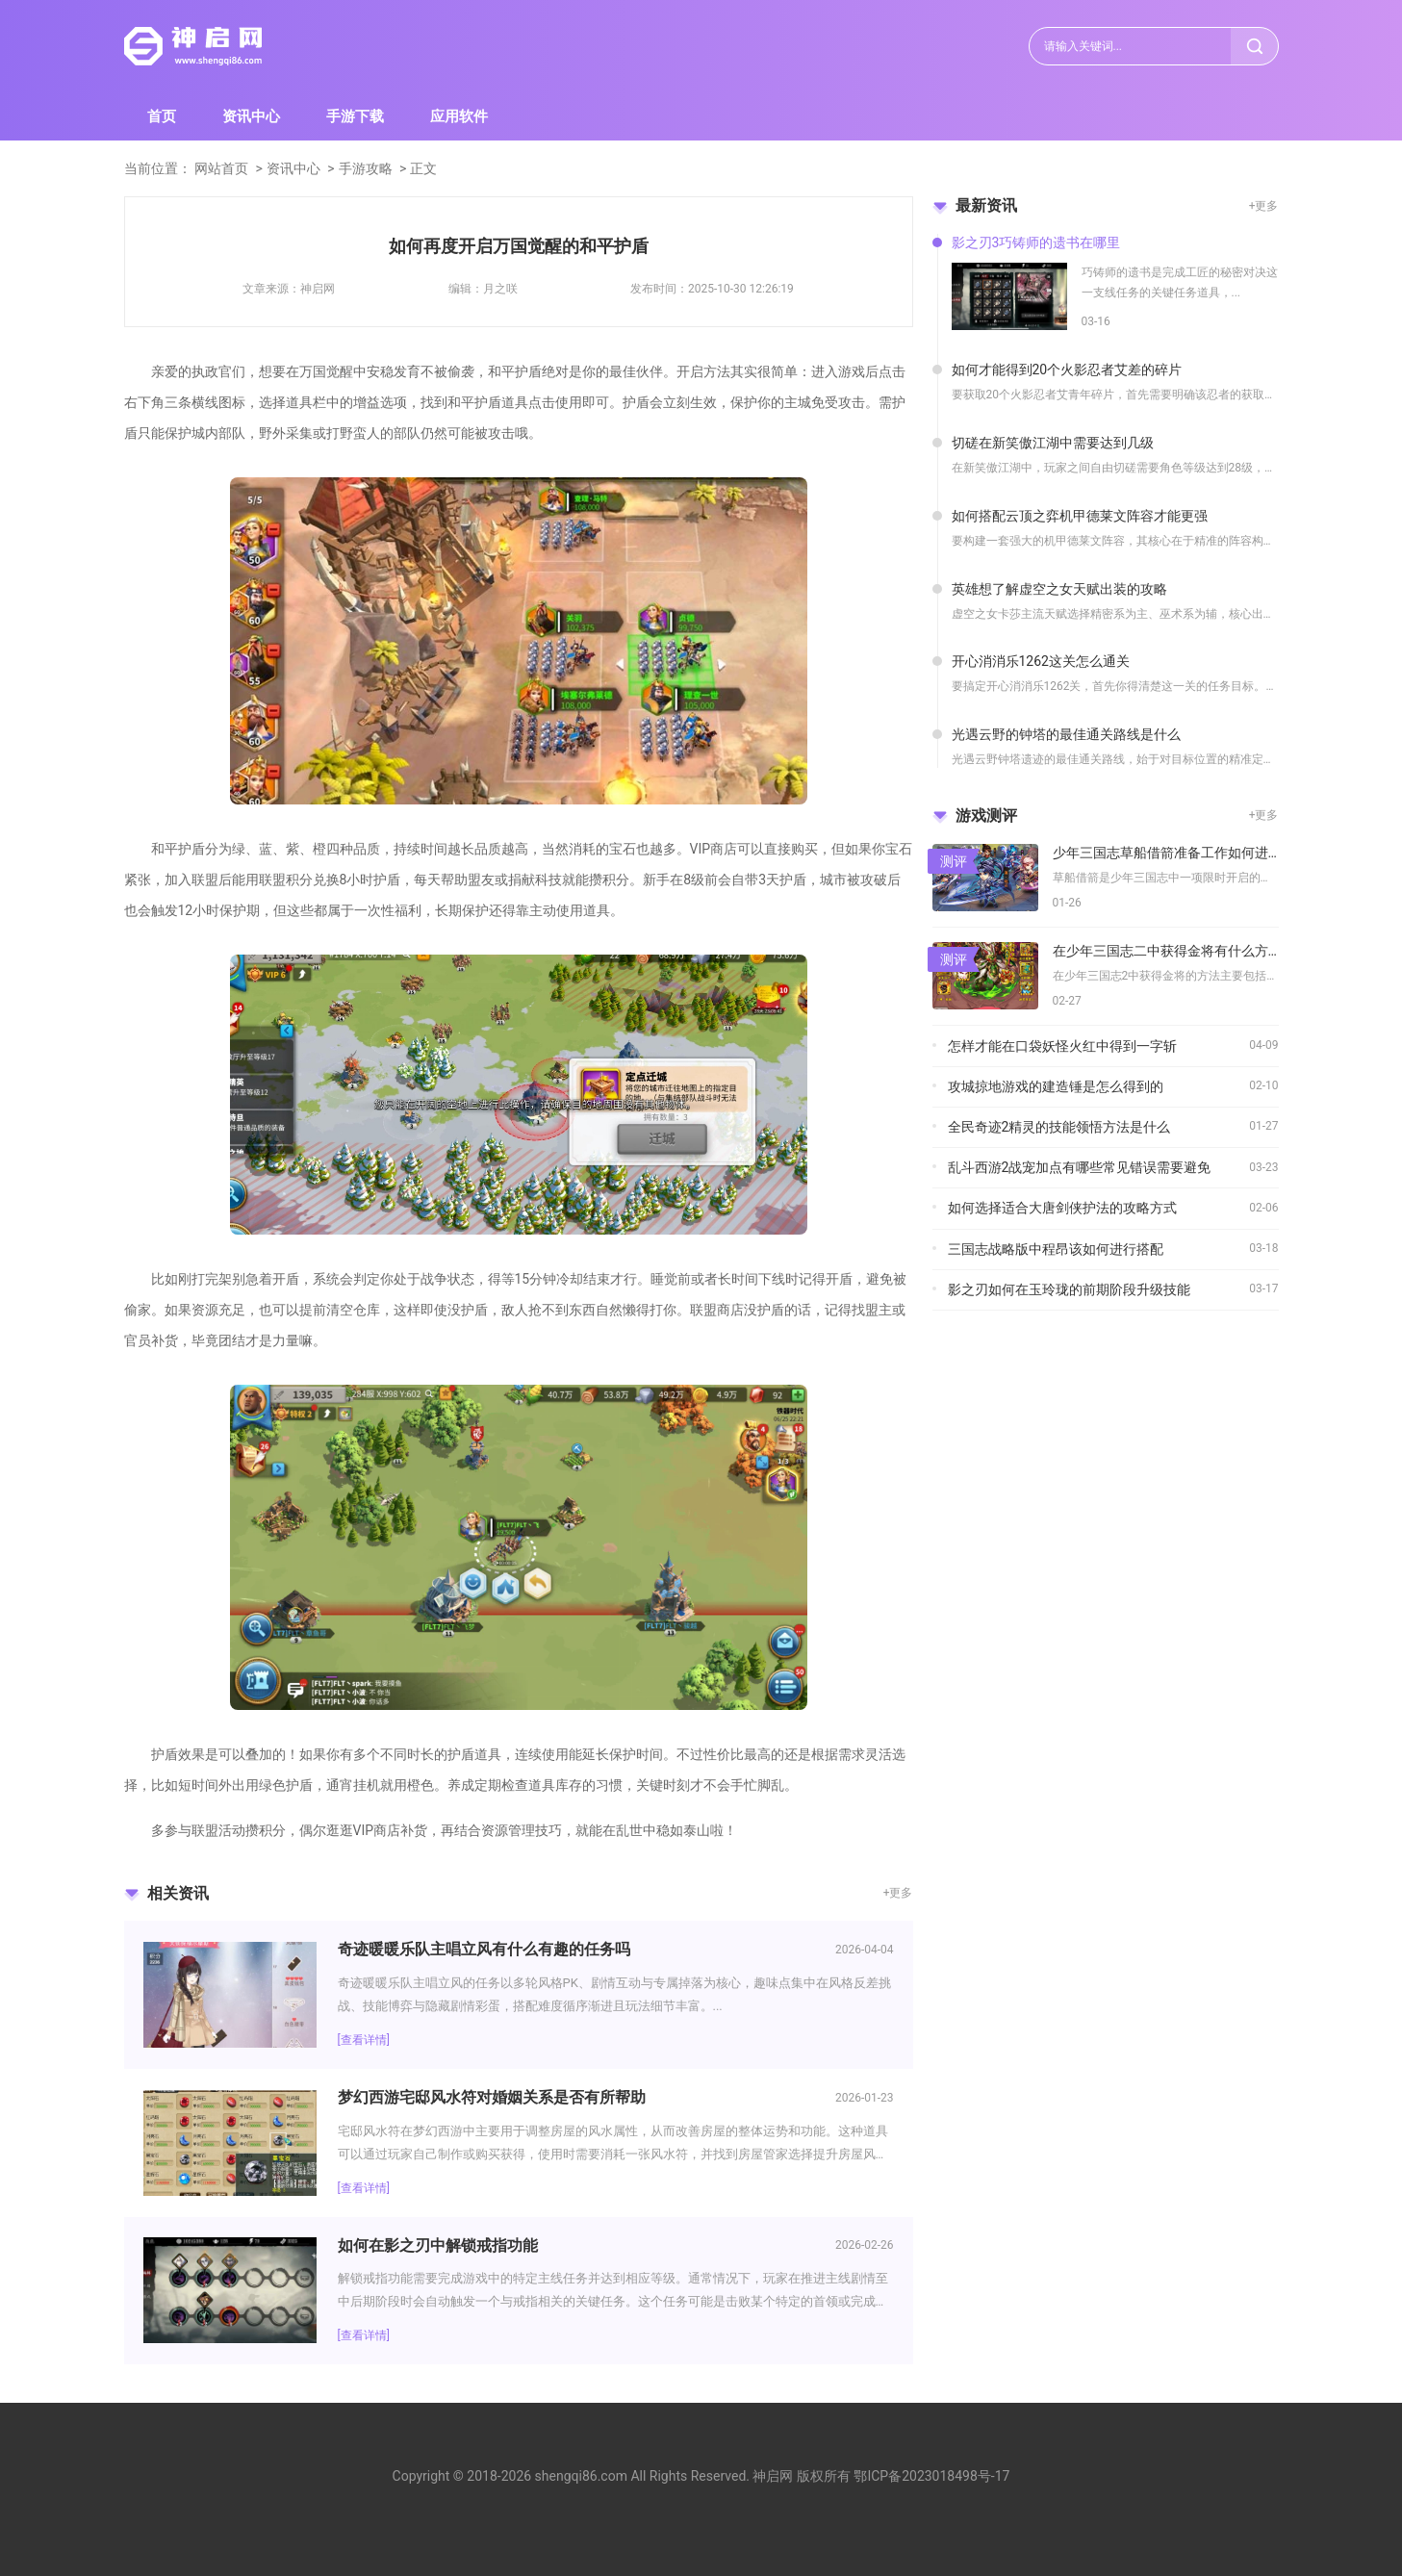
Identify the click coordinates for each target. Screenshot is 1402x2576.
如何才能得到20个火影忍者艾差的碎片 (1067, 369)
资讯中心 (251, 116)
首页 (161, 116)
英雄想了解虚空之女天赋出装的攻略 (1059, 589)
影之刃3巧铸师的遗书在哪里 (1036, 242)
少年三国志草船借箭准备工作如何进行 (1166, 852)
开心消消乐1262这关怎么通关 (1041, 661)
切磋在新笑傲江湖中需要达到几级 (1053, 442)
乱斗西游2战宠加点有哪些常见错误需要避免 (1079, 1167)
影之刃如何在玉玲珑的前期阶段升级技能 (1069, 1289)
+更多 (898, 1893)
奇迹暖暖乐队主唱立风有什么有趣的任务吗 (484, 1949)
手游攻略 (366, 168)
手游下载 (355, 116)
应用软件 (459, 116)
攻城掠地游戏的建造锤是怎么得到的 (1055, 1086)
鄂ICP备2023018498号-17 (931, 2476)
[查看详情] (364, 2040)
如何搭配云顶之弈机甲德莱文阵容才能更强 (1080, 515)
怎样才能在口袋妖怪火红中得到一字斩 (1062, 1046)
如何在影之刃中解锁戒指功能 (438, 2245)
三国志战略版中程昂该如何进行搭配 (1055, 1249)
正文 (423, 168)
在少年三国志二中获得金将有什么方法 (1166, 950)
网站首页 (221, 168)
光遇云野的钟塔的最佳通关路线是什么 (1066, 734)
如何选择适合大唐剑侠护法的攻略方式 (1062, 1207)
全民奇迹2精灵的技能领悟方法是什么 (1059, 1127)
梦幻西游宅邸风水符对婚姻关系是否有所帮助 (492, 2097)
